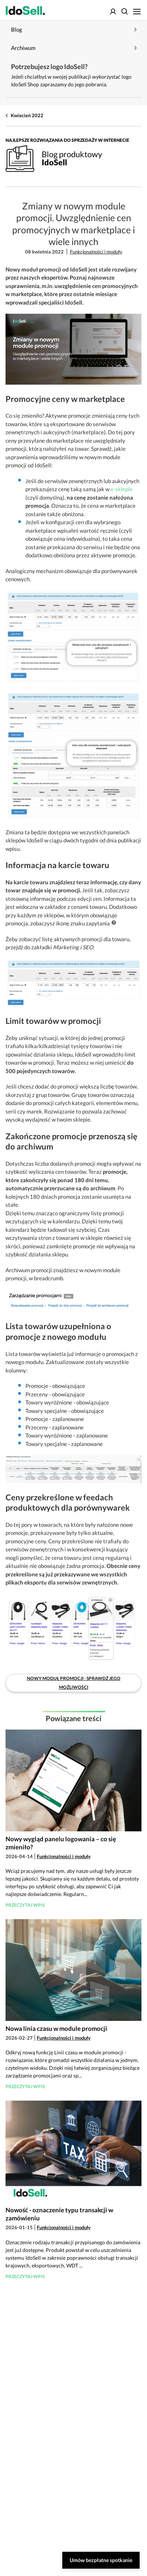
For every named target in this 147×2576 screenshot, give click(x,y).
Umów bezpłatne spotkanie (101, 2560)
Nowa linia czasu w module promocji (56, 2028)
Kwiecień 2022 (27, 115)
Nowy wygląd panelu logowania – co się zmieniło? (61, 1843)
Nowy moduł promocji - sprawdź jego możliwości (73, 1683)
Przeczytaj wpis (25, 1905)
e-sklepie (122, 489)
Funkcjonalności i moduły (96, 252)
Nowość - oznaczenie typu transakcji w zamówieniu (59, 2214)
